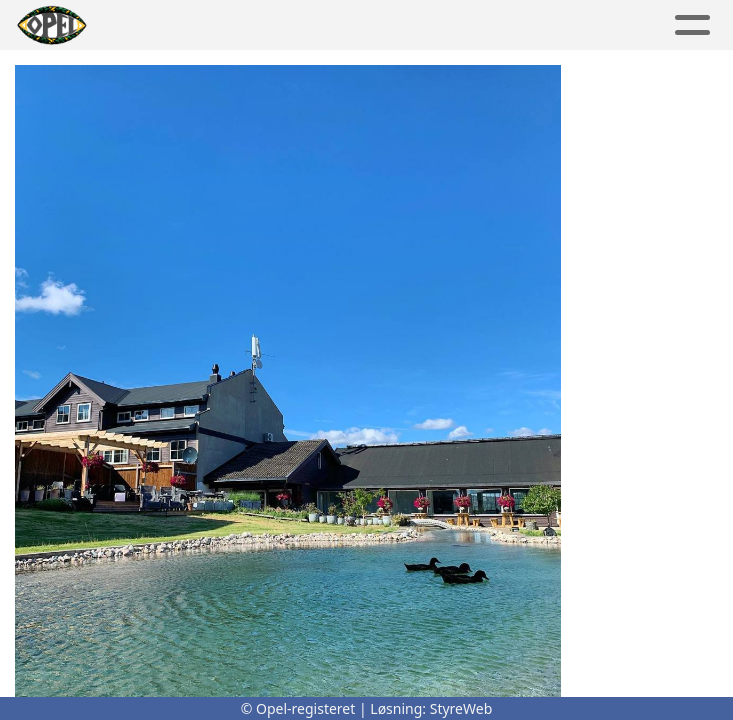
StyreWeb (461, 708)
